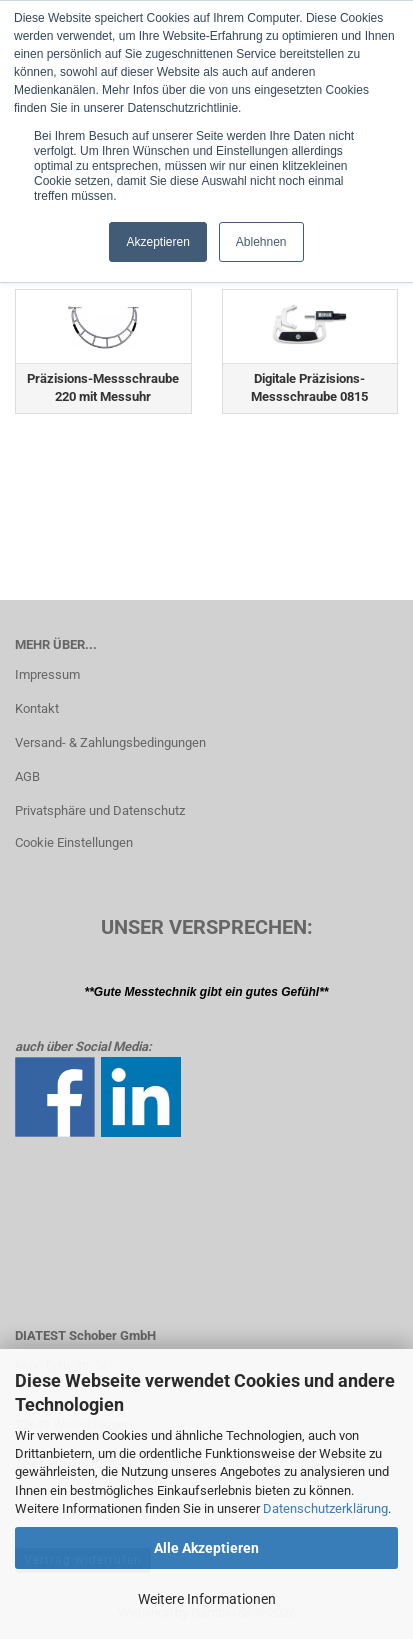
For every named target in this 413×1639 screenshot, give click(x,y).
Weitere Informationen (207, 1599)
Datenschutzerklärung (325, 1508)
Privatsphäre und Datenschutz (100, 810)
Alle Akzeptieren (206, 1548)
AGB (27, 776)
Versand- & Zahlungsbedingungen (110, 742)
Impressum (47, 674)
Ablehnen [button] (261, 242)
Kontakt (37, 708)
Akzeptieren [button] (157, 242)
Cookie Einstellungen (74, 842)
